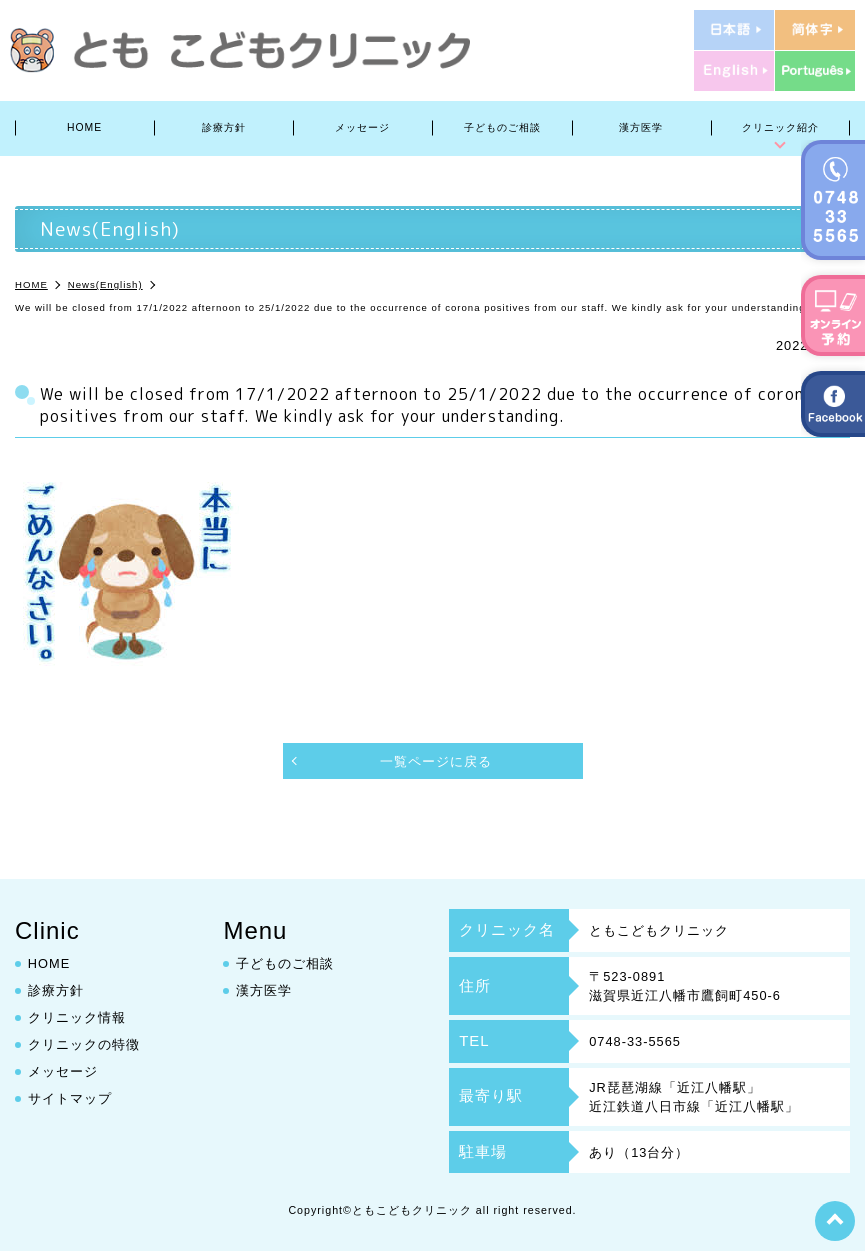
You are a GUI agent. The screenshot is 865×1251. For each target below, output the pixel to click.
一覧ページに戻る (436, 761)
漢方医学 (641, 127)
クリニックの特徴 (84, 1044)
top (835, 1221)
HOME (84, 127)
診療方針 (224, 127)
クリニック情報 (77, 1017)
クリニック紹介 (780, 127)
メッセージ (362, 127)
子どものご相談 (502, 127)
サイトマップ (70, 1098)
